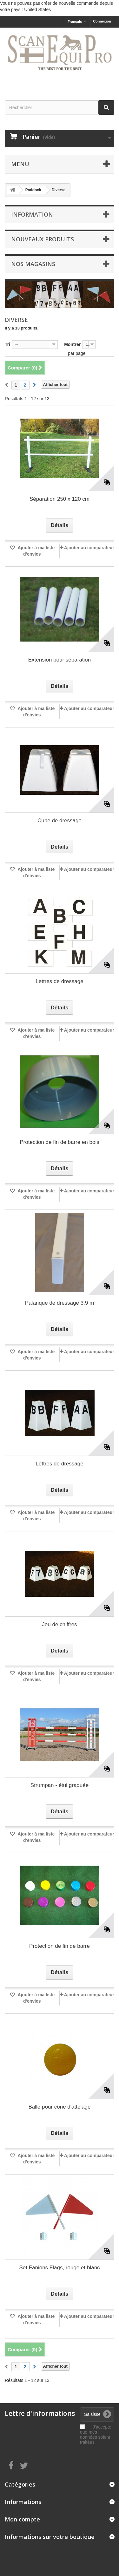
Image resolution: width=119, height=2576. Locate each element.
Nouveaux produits (42, 239)
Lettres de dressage (59, 981)
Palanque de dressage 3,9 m (59, 1303)
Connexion (102, 21)
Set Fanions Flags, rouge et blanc (59, 2268)
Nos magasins (33, 264)
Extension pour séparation (59, 660)
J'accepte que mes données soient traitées (95, 2434)
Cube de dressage (59, 821)
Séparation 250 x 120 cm (59, 499)
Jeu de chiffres (59, 1624)
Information (32, 214)
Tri (7, 344)
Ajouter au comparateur (89, 547)
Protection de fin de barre (59, 1946)
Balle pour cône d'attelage (59, 2107)
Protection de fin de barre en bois (59, 1142)
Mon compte (22, 2519)
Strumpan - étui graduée (59, 1785)
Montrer (72, 344)
